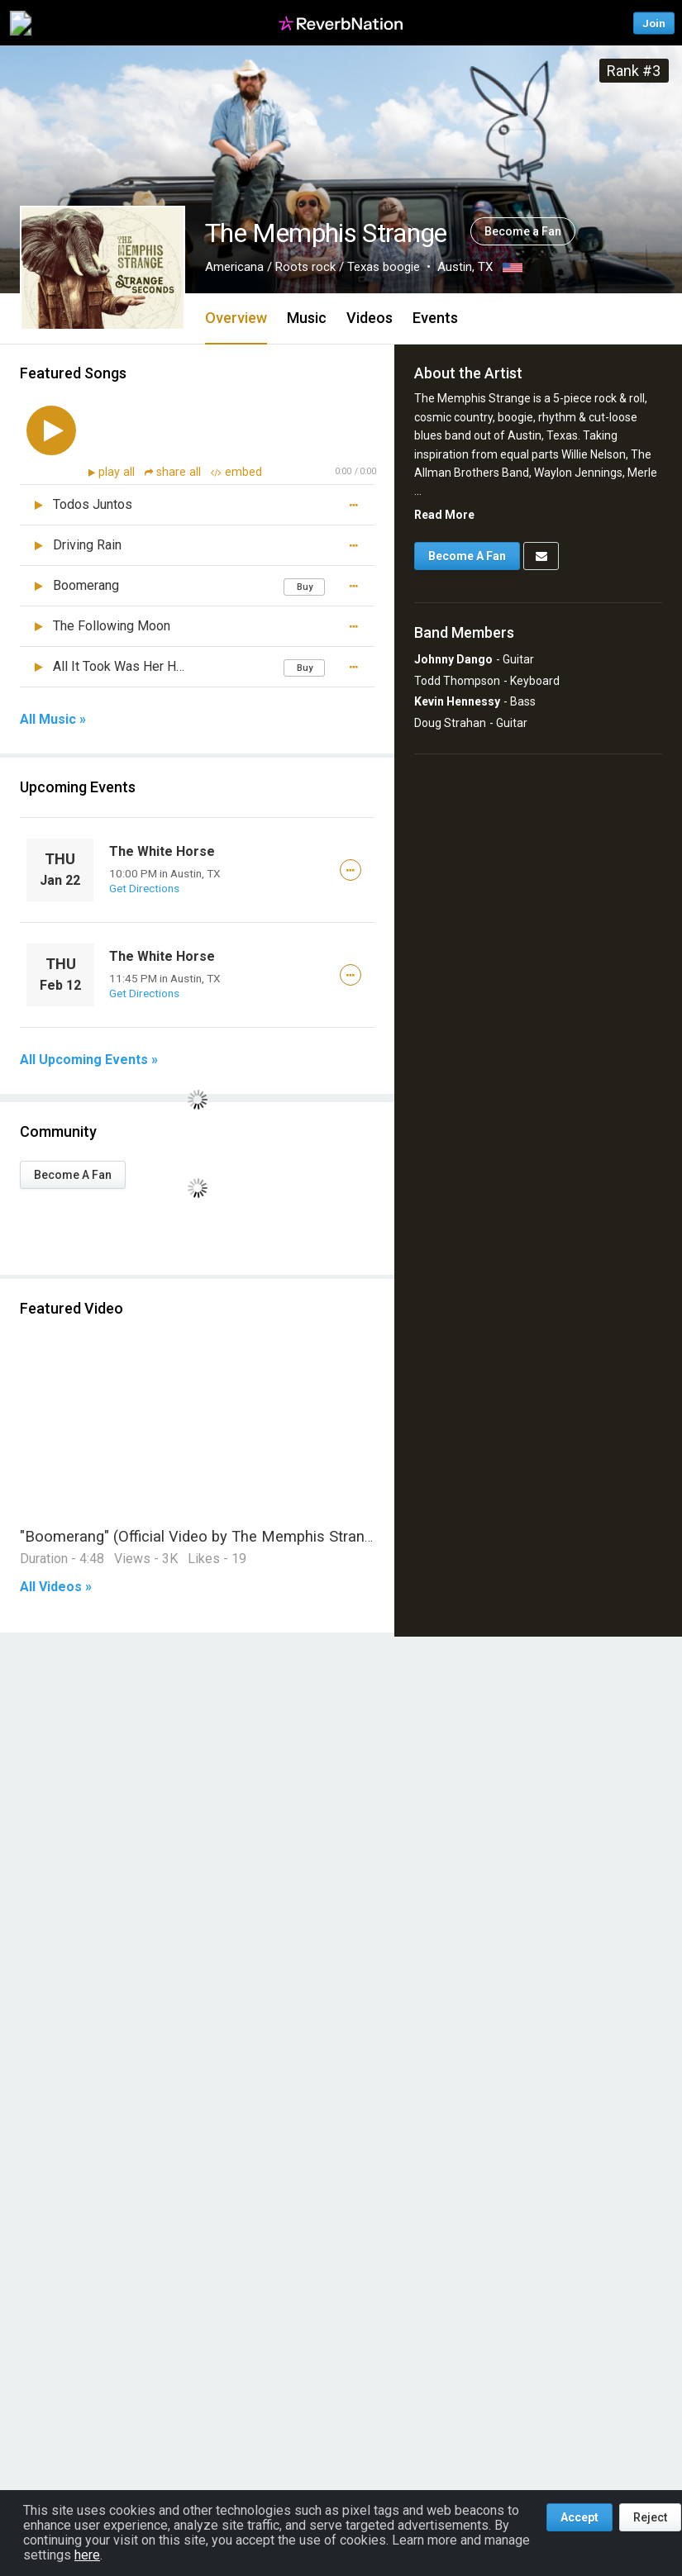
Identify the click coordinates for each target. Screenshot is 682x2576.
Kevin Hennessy (457, 701)
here (87, 2555)
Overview (236, 317)
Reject (650, 2517)
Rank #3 (634, 70)
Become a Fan (522, 231)
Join (653, 23)
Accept (579, 2517)
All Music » (53, 719)
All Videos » (56, 1587)
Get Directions (144, 888)
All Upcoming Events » (89, 1060)
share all (174, 472)
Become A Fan (73, 1174)
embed (236, 472)
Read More (444, 514)
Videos (369, 317)
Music (307, 317)
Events (435, 317)
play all (118, 472)
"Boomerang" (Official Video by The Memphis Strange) (203, 1536)
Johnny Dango (453, 659)
